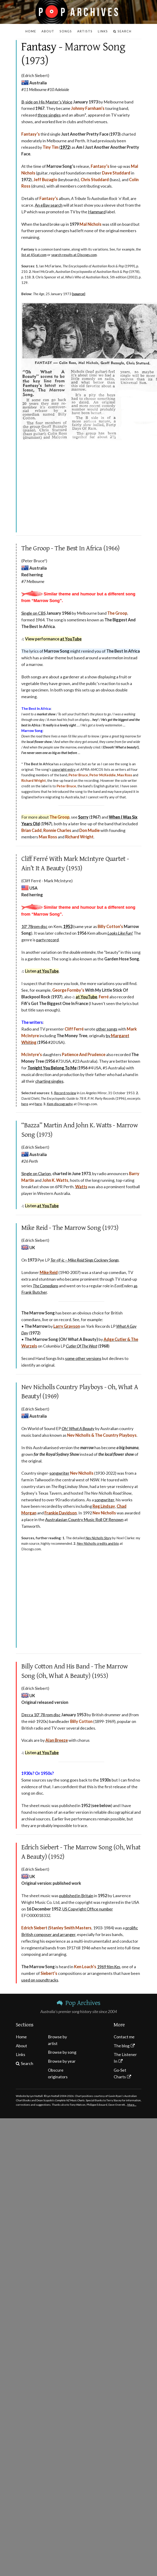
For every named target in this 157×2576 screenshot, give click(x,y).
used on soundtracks (39, 1979)
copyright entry (64, 769)
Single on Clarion (36, 1173)
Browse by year (62, 2061)
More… (131, 2104)
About (21, 2045)
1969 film (108, 1966)
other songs (106, 1028)
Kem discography (60, 1104)
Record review (65, 1093)
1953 (67, 926)
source (78, 294)
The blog (121, 2045)
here (24, 1104)
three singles (49, 114)
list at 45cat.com (34, 255)
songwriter (59, 1473)
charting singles (49, 1081)
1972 (64, 147)
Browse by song (62, 2052)
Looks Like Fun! (120, 933)
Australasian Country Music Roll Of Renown (84, 1519)
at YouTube (71, 638)
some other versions (83, 1358)
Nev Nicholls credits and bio (98, 1543)
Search (27, 2063)
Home (21, 2036)
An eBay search (49, 205)
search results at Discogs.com (74, 255)
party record (47, 939)
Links (20, 2054)
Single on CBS (33, 613)
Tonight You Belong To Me (52, 1067)
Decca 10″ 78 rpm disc (41, 1714)
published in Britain (76, 1895)
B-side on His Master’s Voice (46, 101)
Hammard (97, 211)
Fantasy (38, 47)
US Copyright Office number (87, 1908)
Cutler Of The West (81, 1345)
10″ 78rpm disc (34, 926)
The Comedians (45, 1285)
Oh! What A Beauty (78, 1428)
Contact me (124, 2036)
